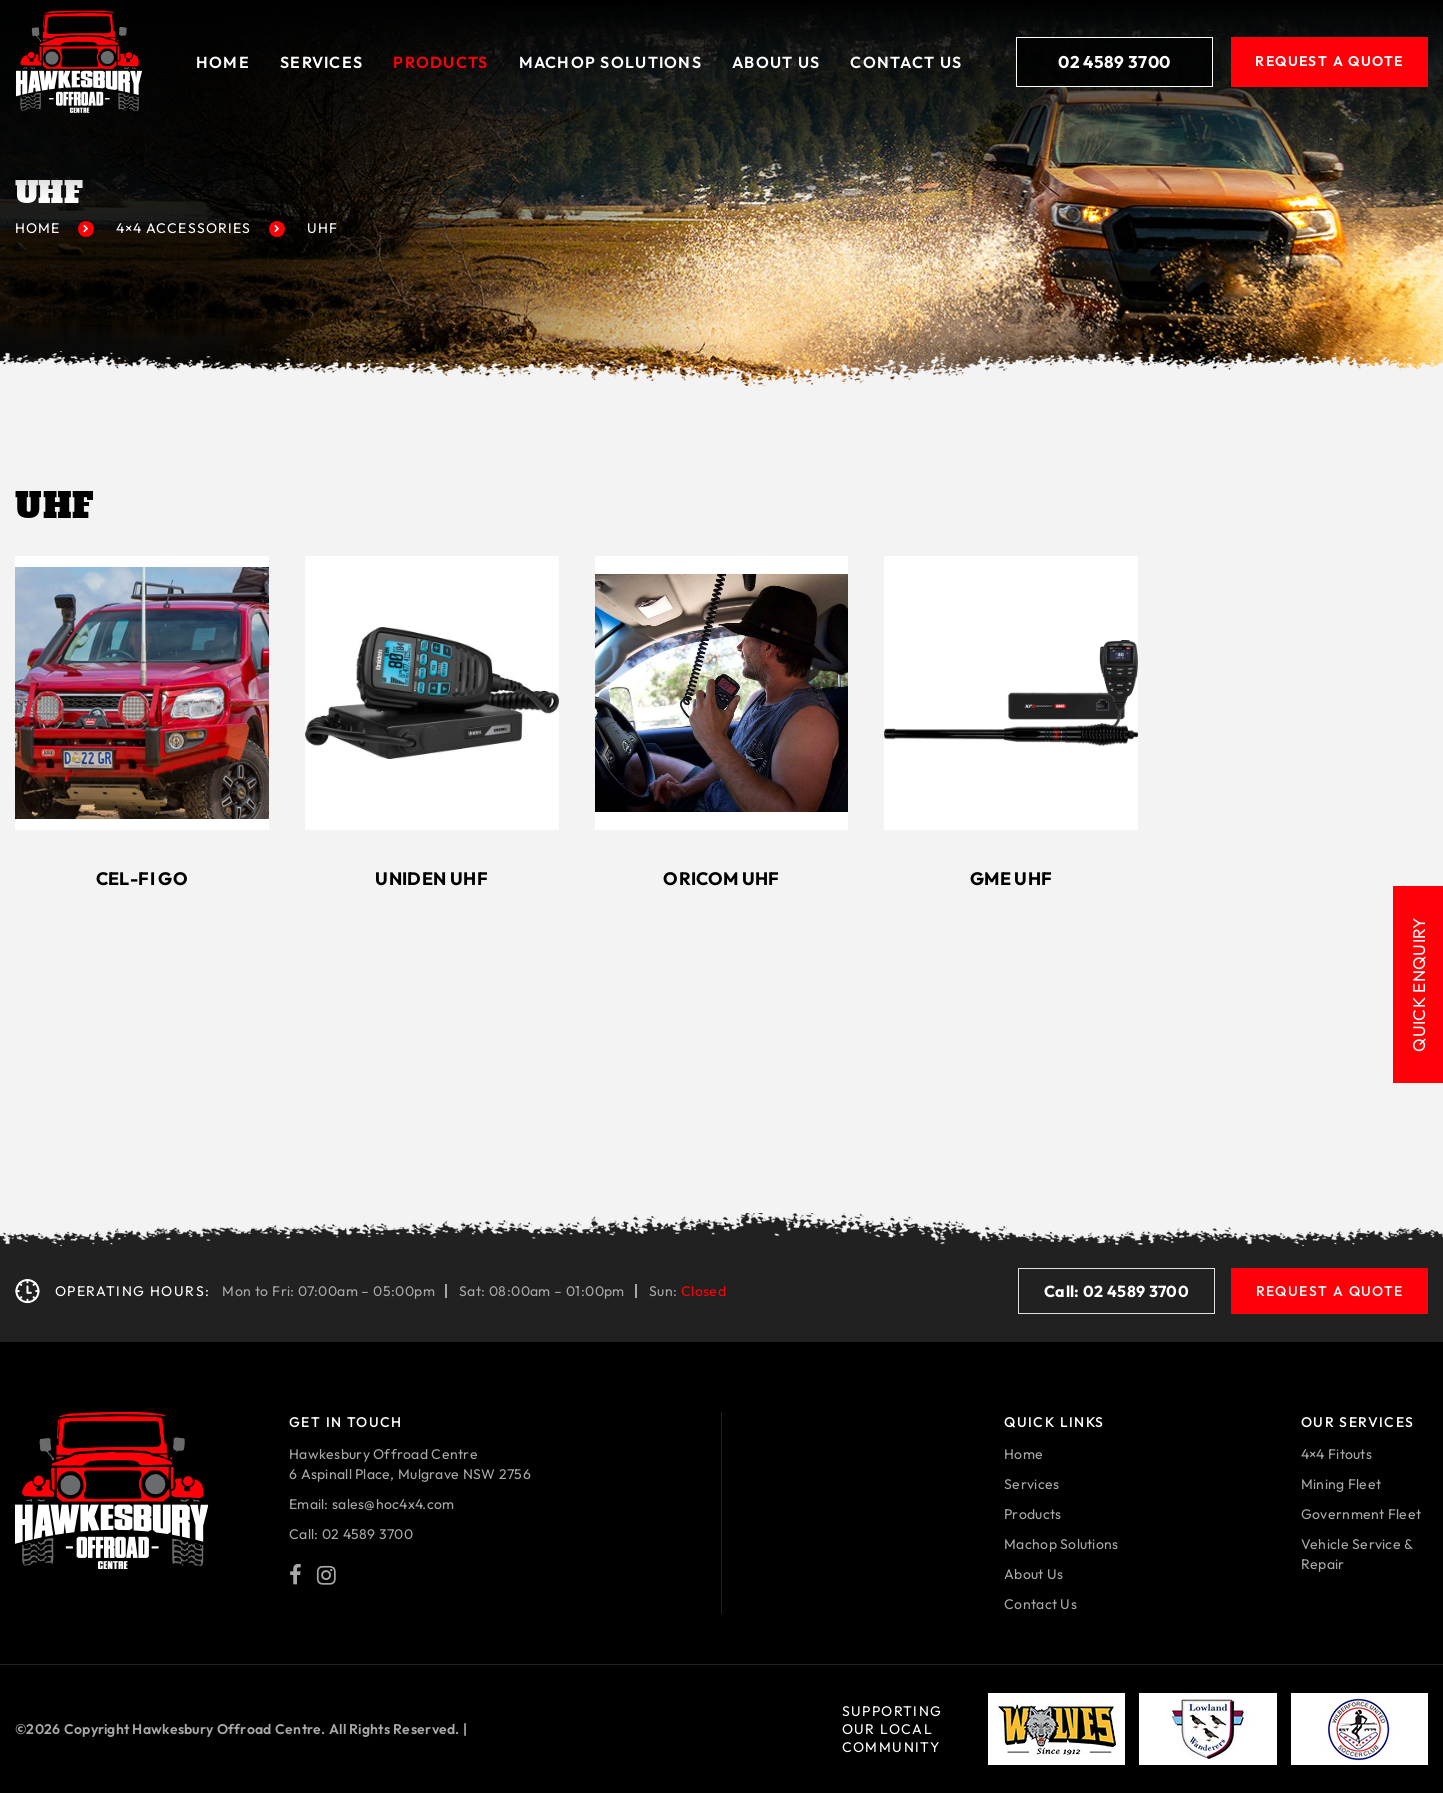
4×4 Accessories (184, 228)
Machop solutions (610, 62)
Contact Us (906, 62)
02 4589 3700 (1114, 61)
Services (321, 62)
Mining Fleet (1341, 1484)
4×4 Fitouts (1336, 1454)
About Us (776, 62)
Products (440, 62)
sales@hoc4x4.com (393, 1504)
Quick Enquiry (1418, 984)
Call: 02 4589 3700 (1116, 1291)
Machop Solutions (1061, 1544)
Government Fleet (1361, 1514)
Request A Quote (1329, 61)
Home (223, 62)
